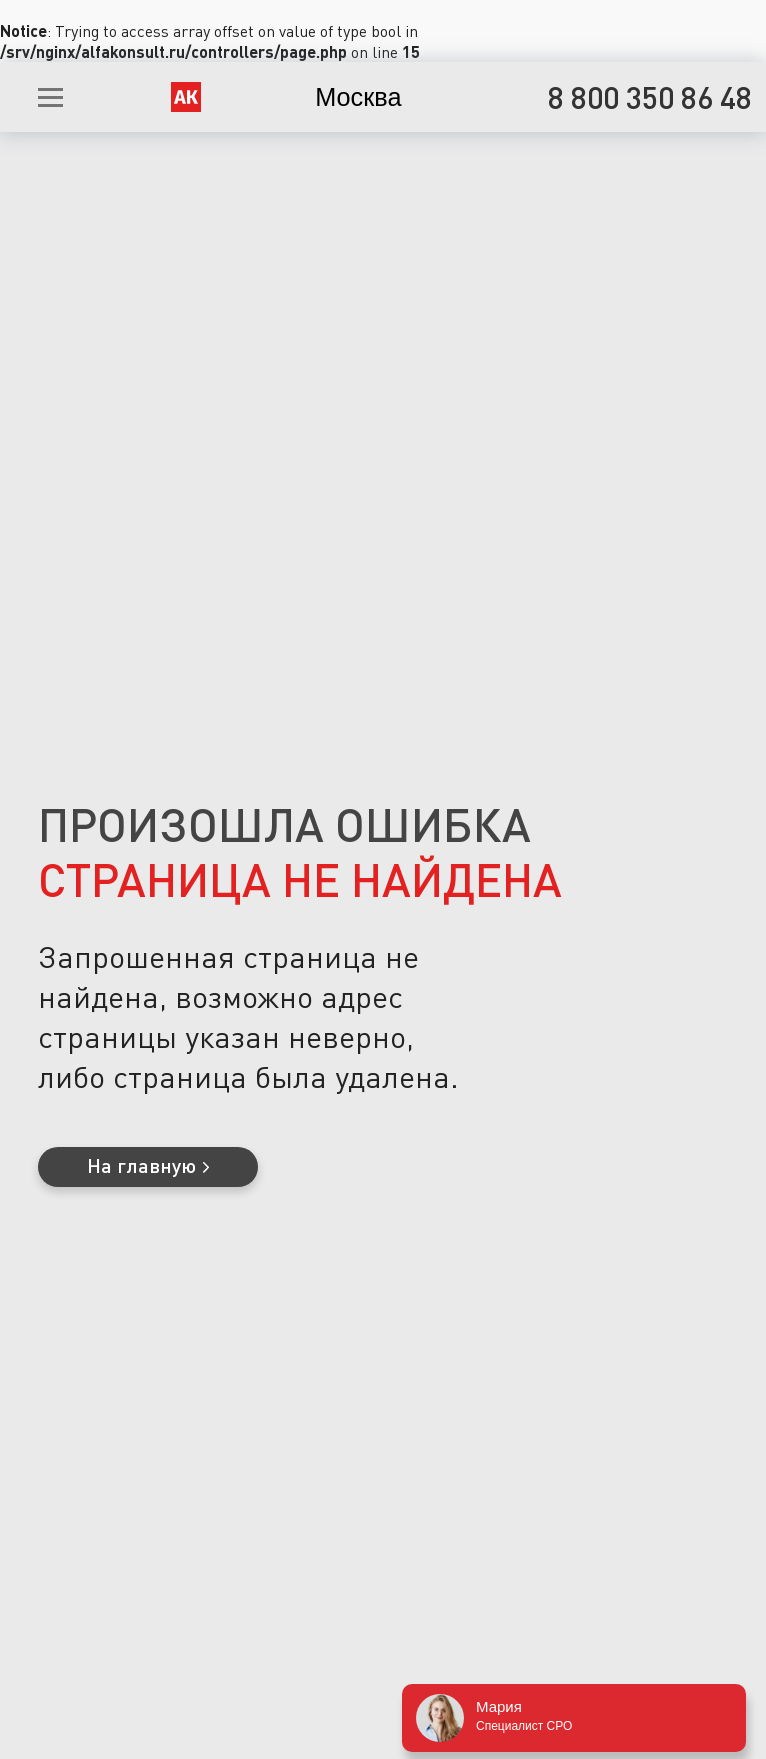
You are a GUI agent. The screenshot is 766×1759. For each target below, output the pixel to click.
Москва (358, 97)
